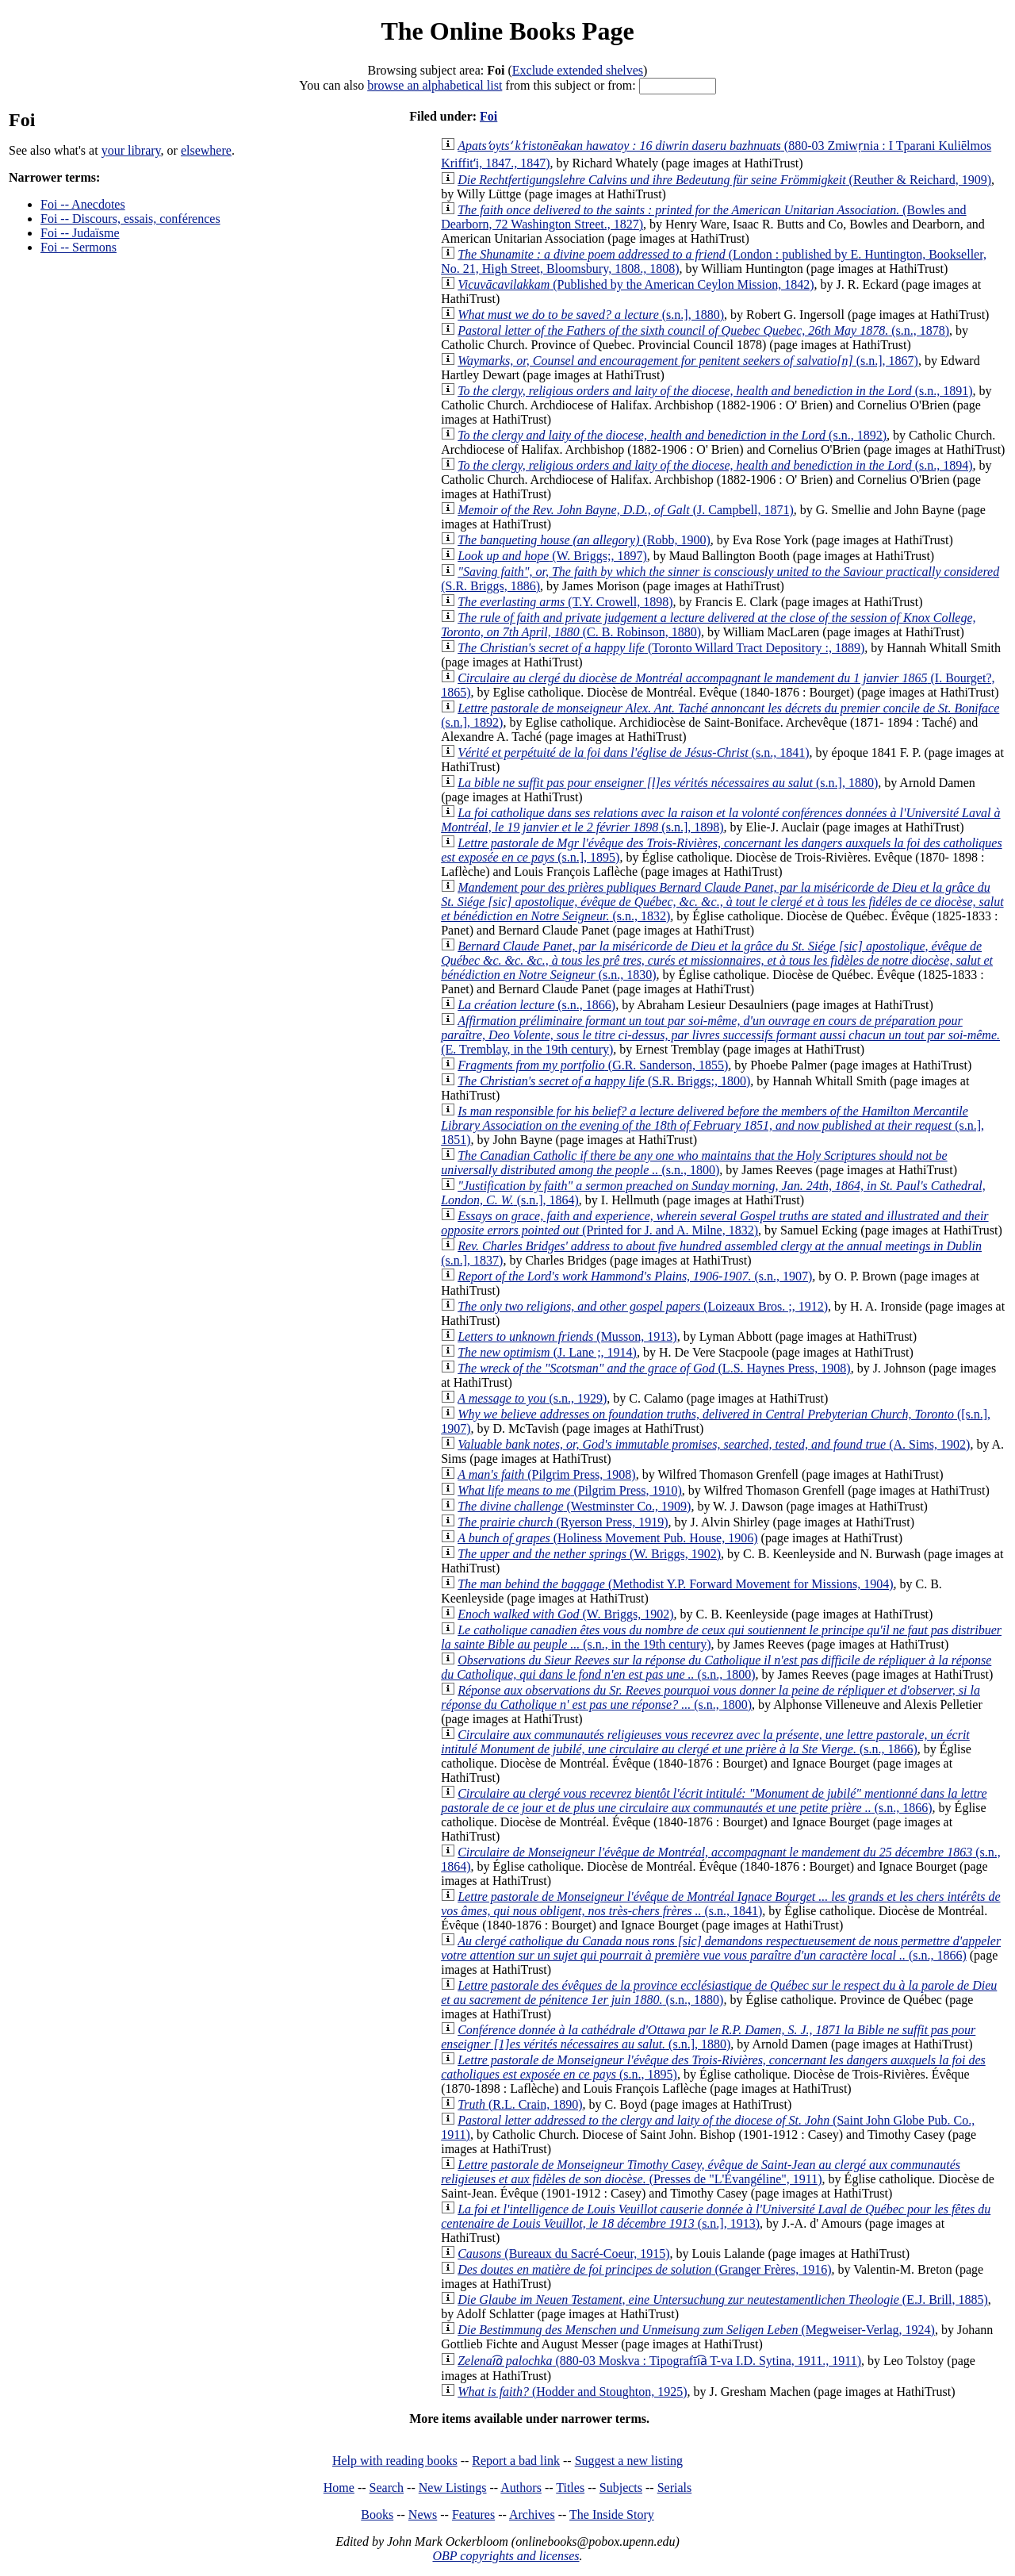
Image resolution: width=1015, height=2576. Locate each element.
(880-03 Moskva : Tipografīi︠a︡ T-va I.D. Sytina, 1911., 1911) (659, 2360)
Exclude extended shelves (577, 70)
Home (339, 2487)
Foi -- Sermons (78, 247)
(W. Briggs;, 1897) (552, 555)
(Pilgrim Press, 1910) (570, 1490)
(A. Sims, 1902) (714, 1444)
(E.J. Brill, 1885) (723, 2299)
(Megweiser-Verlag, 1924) (696, 2329)
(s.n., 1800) (694, 1163)
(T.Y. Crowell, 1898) (565, 601)
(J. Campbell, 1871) (626, 509)
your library (131, 150)
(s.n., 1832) (722, 902)
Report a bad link (516, 2460)
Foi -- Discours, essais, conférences (130, 218)
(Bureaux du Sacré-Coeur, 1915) (563, 2253)
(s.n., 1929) (532, 1398)
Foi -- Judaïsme (80, 233)
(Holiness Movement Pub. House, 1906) (607, 1538)
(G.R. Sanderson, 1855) (593, 1065)
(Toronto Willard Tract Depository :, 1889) (661, 648)
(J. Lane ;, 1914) (547, 1352)
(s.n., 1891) (715, 390)
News (422, 2514)
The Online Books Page (507, 31)
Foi (488, 116)
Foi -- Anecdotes (82, 204)
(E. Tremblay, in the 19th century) (720, 1035)
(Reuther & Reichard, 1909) (724, 179)
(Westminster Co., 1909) (574, 1506)
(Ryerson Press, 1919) (563, 1522)
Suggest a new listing (629, 2460)
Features (473, 2514)
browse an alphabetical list (434, 85)
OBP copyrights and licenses (505, 2556)
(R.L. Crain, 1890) (520, 2104)
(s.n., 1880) (719, 1992)
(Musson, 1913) (567, 1336)
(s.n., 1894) (715, 465)
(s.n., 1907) (635, 1276)
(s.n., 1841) (633, 752)
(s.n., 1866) (536, 1005)
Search (387, 2487)
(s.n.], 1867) (688, 360)
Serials (674, 2487)
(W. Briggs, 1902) (589, 1554)
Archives (532, 2514)
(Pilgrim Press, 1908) (546, 1474)
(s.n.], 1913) (715, 2216)
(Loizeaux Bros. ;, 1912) (643, 1306)
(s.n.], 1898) (720, 820)
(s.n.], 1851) (712, 1125)
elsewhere (206, 150)
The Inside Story (611, 2514)
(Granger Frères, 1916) (644, 2269)
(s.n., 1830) (717, 960)
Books (377, 2514)
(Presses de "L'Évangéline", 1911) (700, 2172)
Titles (570, 2487)
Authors (521, 2487)
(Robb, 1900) (584, 540)
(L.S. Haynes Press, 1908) (654, 1368)
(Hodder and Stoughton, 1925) (572, 2391)
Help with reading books (395, 2460)
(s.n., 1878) (703, 330)
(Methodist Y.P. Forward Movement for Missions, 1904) (675, 1584)
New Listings (453, 2487)
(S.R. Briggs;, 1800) (604, 1081)
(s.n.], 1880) (591, 314)
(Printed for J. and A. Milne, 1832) (714, 1223)
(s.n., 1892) (672, 435)
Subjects (620, 2487)
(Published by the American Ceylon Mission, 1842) (636, 284)
